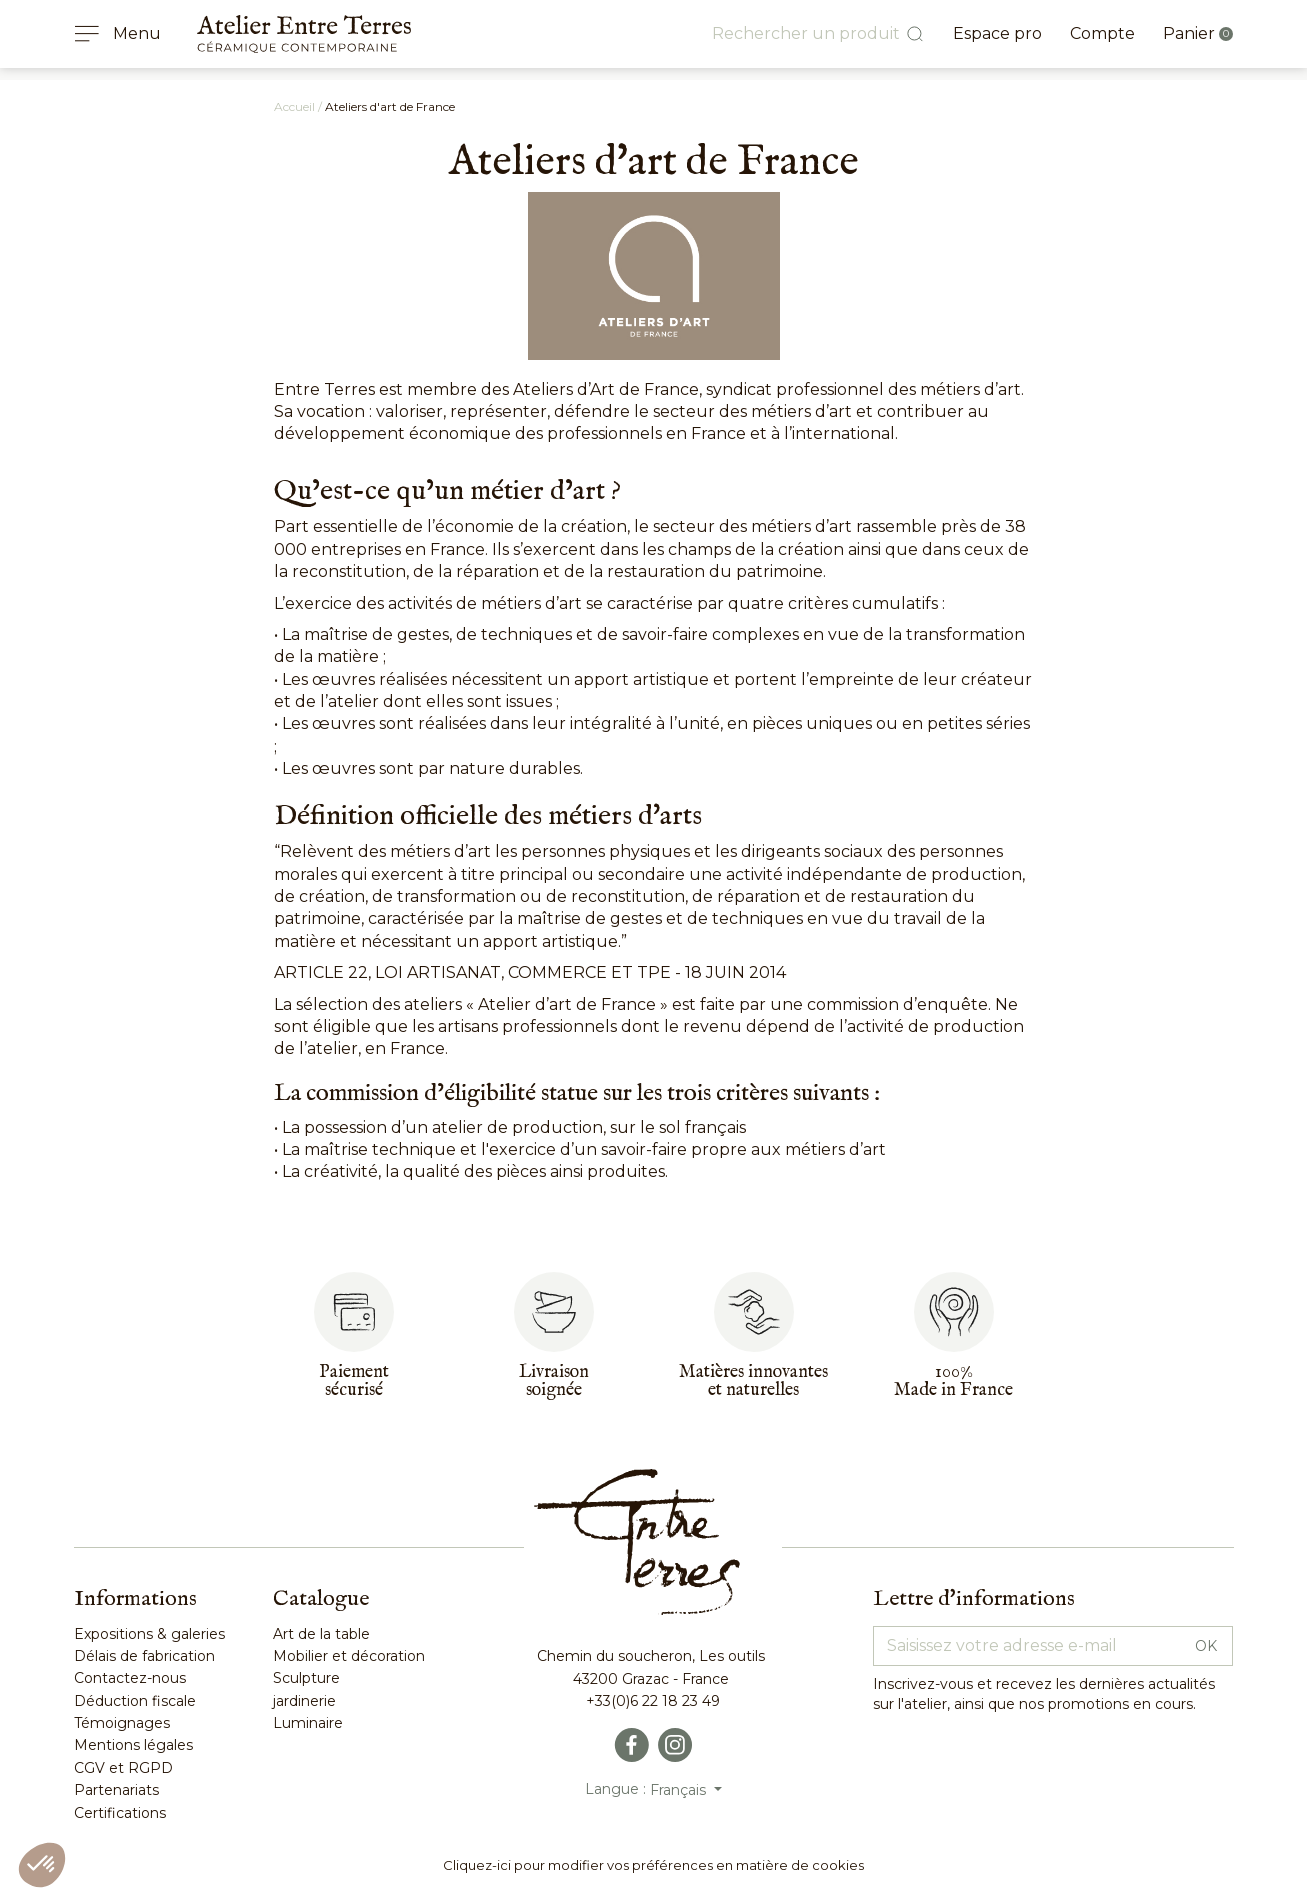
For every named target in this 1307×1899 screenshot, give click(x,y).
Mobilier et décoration (349, 1656)
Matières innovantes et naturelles (753, 1381)
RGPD (148, 1768)
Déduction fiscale (135, 1701)
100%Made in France (953, 1381)
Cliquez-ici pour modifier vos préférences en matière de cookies (653, 1865)
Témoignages (122, 1723)
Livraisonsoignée (554, 1381)
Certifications (120, 1813)
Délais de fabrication (144, 1656)
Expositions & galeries (149, 1634)
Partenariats (116, 1790)
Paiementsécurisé (354, 1381)
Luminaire (308, 1723)
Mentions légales (133, 1745)
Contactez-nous (130, 1678)
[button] (42, 1865)
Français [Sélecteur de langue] (680, 1790)
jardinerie (304, 1701)
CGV (89, 1768)
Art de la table (321, 1634)
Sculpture (306, 1678)
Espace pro (997, 33)
